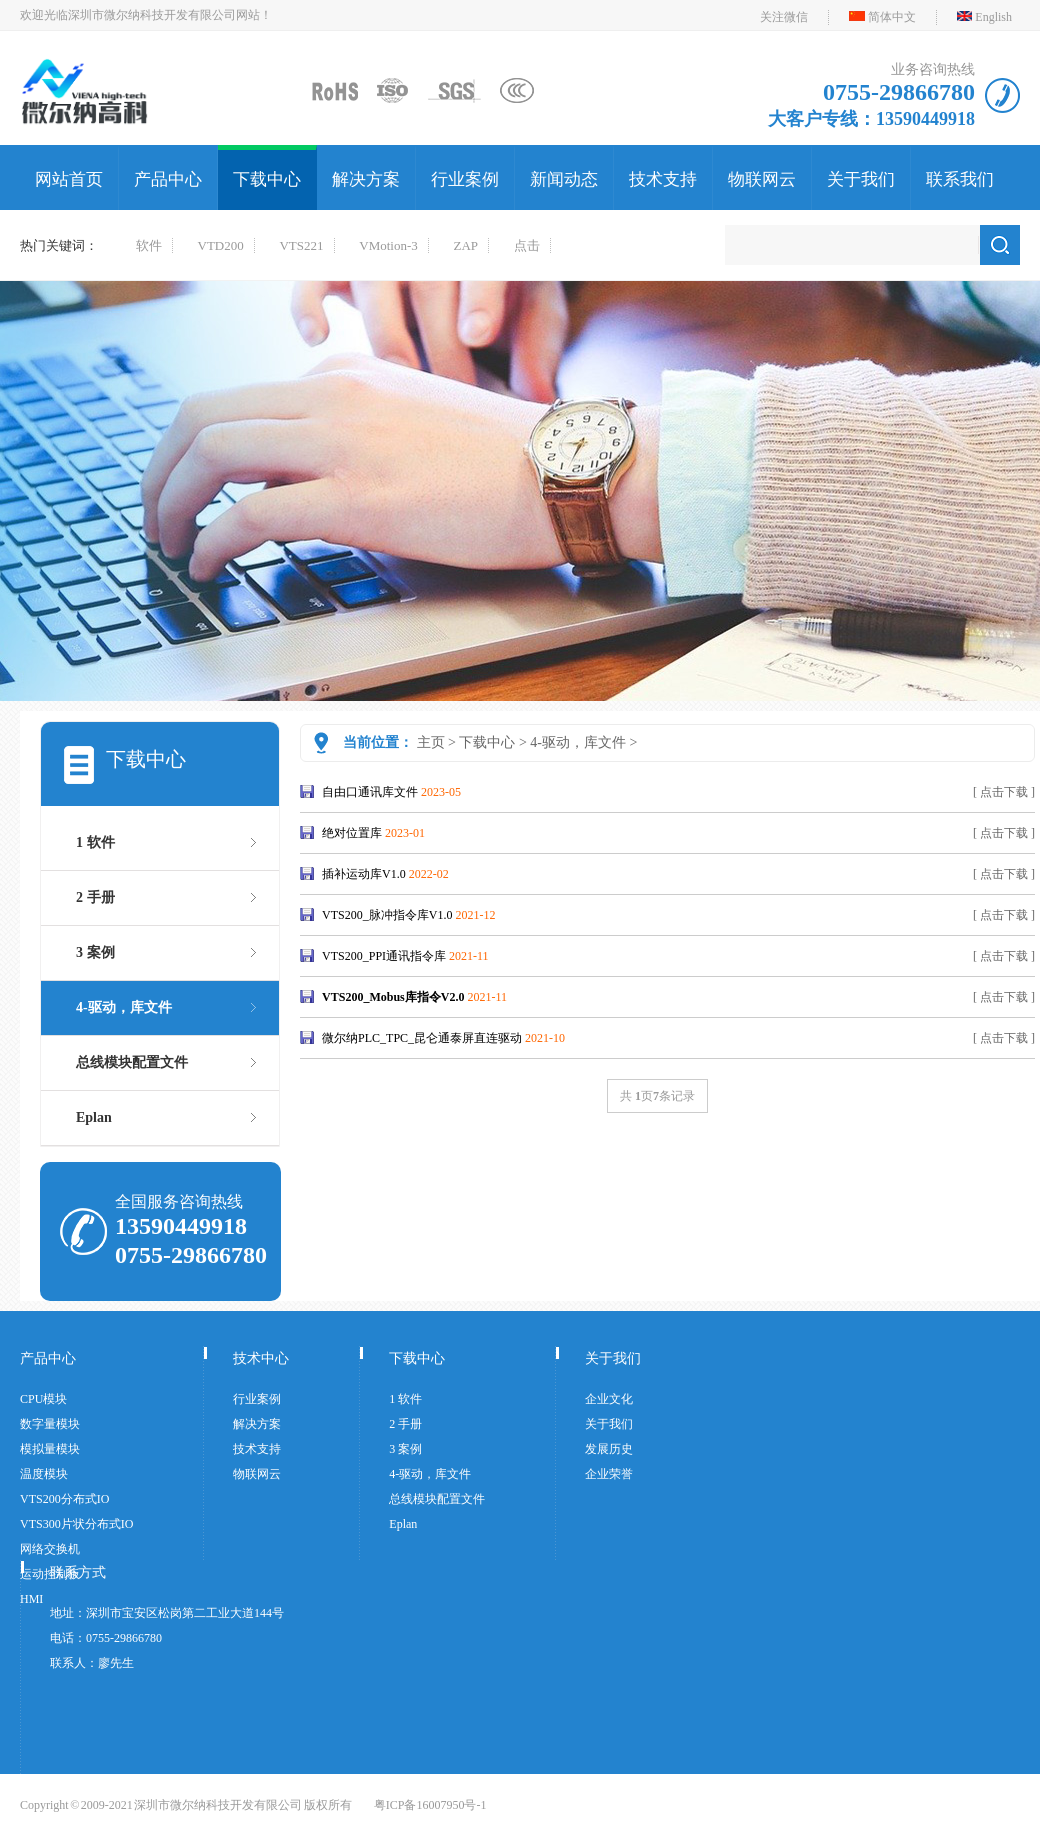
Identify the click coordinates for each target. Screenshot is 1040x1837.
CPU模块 (43, 1399)
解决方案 (366, 179)
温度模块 (44, 1474)
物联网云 (762, 179)
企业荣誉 (609, 1474)
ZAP (466, 245)
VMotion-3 (388, 245)
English (993, 17)
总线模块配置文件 (132, 1062)
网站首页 (69, 179)
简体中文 (892, 17)
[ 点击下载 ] (1004, 792)
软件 (149, 245)
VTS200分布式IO (64, 1499)
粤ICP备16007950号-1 (430, 1805)
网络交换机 (50, 1549)
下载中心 (267, 179)
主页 (431, 742)
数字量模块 (50, 1424)
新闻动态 (564, 179)
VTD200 (221, 245)
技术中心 (261, 1358)
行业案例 (465, 179)
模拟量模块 (50, 1449)
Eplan (94, 1117)
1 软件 (95, 842)
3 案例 (95, 952)
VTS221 (301, 245)
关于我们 (861, 179)
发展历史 (609, 1449)
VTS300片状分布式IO (76, 1524)
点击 (527, 245)
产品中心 (168, 179)
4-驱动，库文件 (578, 742)
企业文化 (609, 1399)
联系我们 (960, 179)
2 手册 (95, 897)
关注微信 (784, 17)
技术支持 (663, 179)
